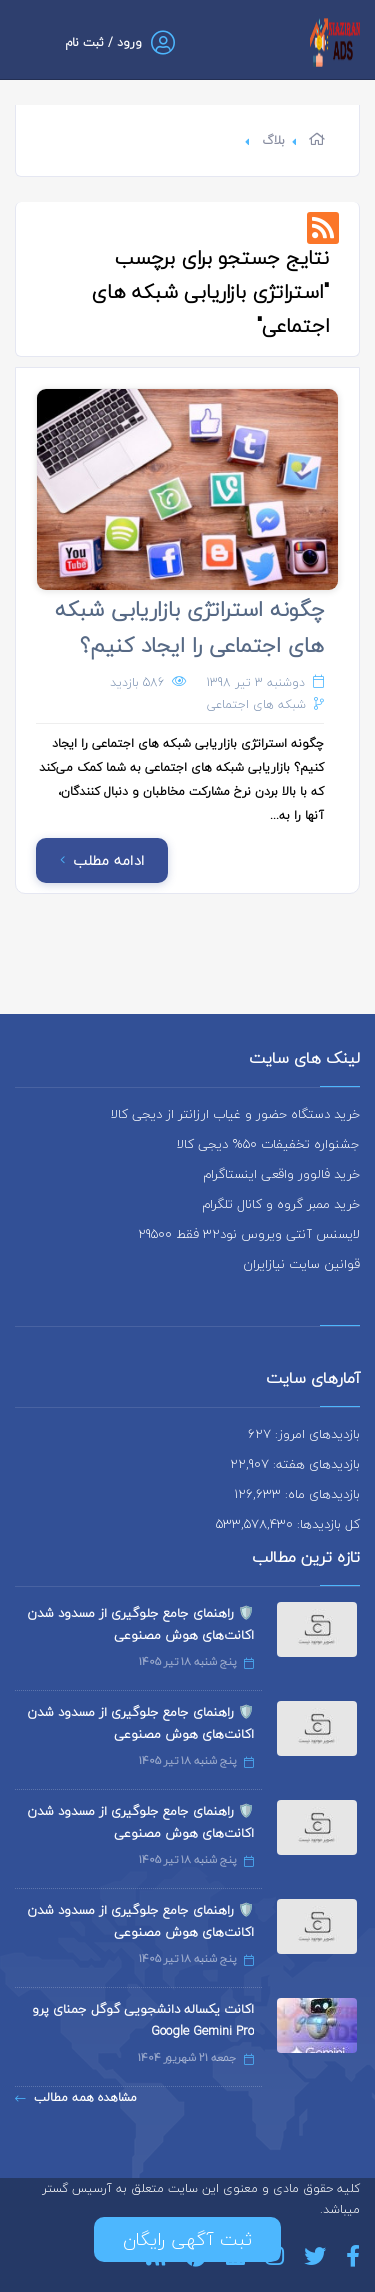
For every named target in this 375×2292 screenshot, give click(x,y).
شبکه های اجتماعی (256, 704)
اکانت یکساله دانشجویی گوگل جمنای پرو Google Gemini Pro (143, 2020)
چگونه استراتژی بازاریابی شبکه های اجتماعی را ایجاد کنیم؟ (189, 627)
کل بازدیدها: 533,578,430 (288, 1524)
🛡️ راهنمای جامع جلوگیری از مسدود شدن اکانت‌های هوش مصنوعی (140, 1624)
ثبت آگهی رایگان (187, 2239)
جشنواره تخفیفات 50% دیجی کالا (268, 1144)
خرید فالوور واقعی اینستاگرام (281, 1174)
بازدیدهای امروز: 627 (304, 1434)
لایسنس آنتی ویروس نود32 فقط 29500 (249, 1234)
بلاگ (273, 140)
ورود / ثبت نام (103, 42)
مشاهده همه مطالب (76, 2097)
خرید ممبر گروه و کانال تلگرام (281, 1204)
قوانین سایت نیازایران (301, 1264)
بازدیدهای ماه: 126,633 (297, 1494)
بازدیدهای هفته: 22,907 (295, 1464)
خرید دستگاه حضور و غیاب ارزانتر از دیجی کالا (235, 1114)
